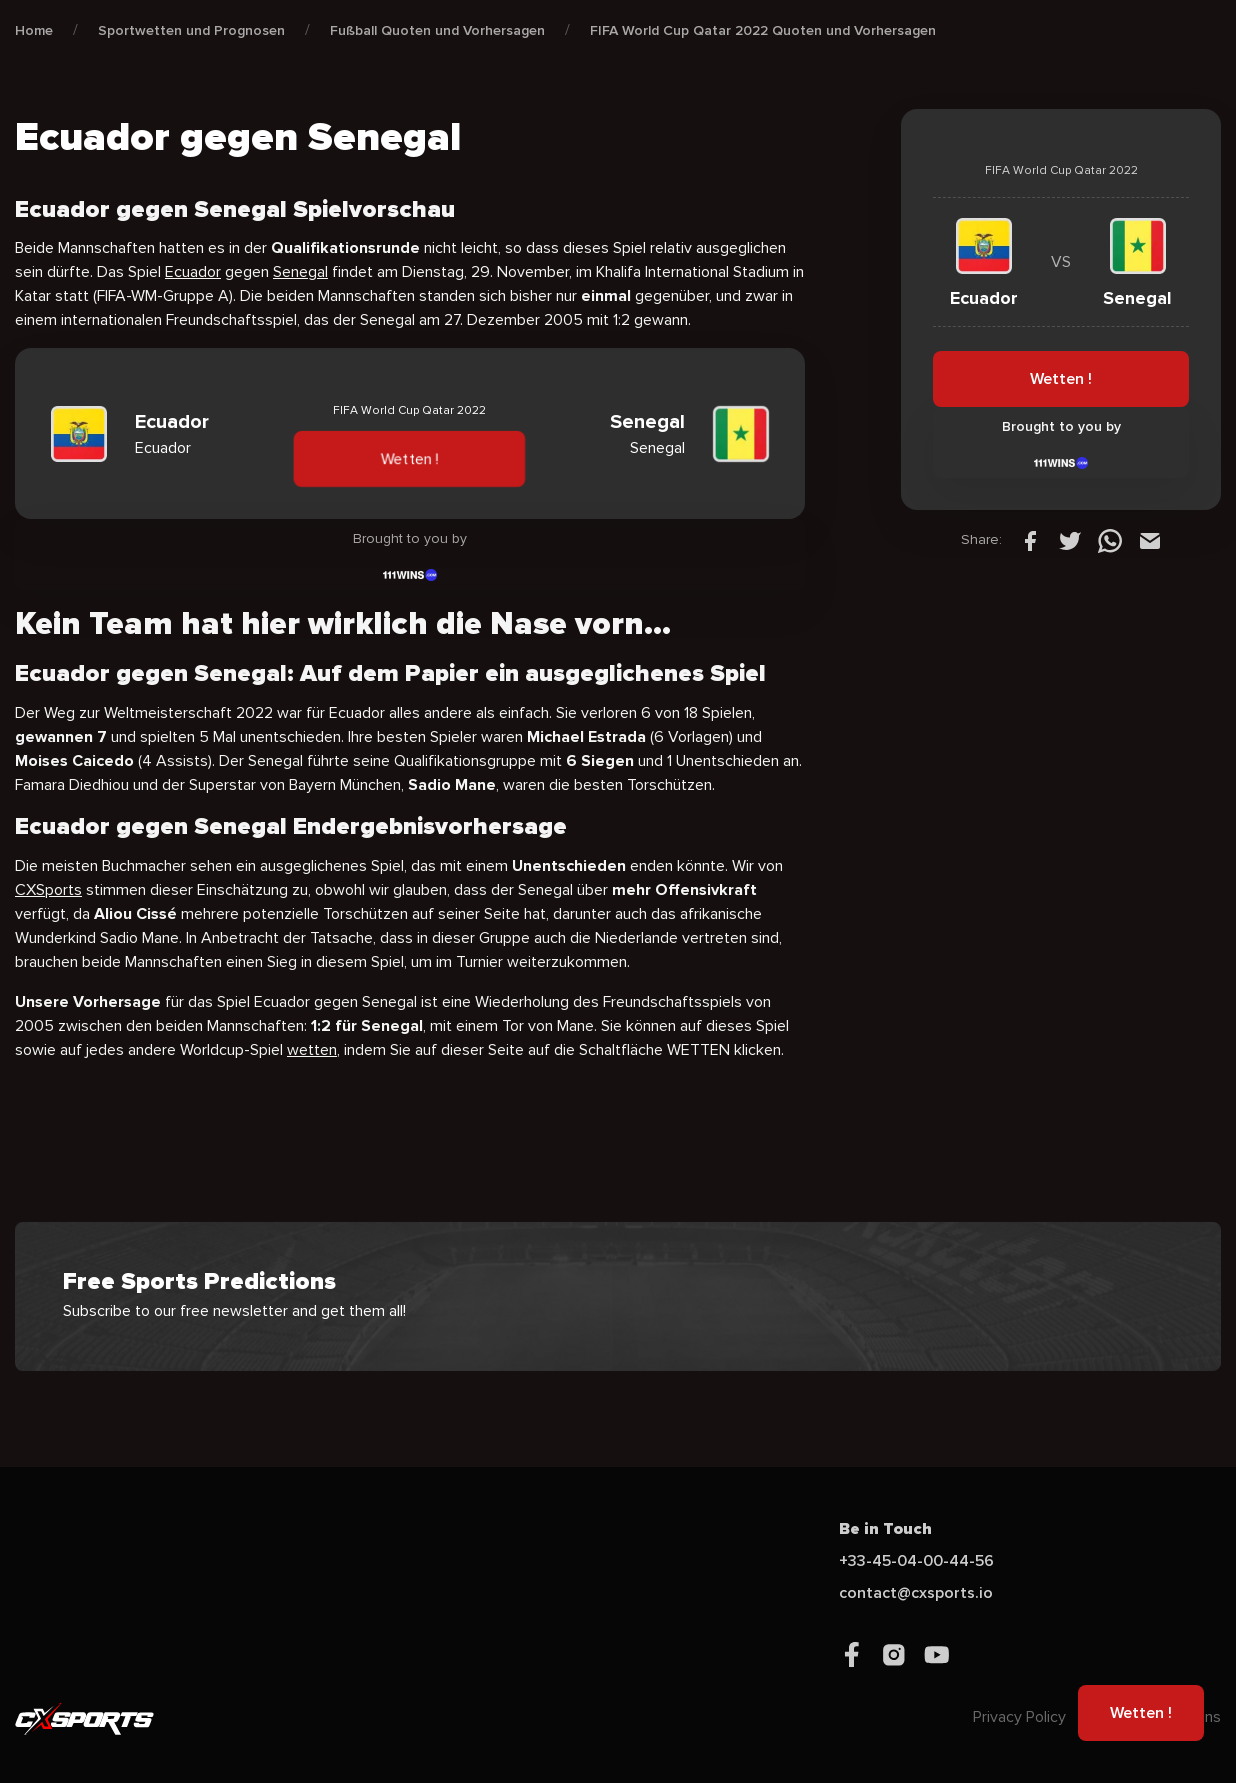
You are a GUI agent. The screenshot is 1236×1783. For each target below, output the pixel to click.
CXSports (48, 890)
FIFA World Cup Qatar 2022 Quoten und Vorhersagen (763, 30)
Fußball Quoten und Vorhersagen (437, 30)
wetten (312, 1050)
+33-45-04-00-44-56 (916, 1561)
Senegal (300, 272)
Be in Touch (885, 1529)
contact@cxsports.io (916, 1593)
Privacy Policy (1019, 1717)
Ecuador (193, 272)
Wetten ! (409, 459)
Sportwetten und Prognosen (191, 30)
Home (34, 30)
